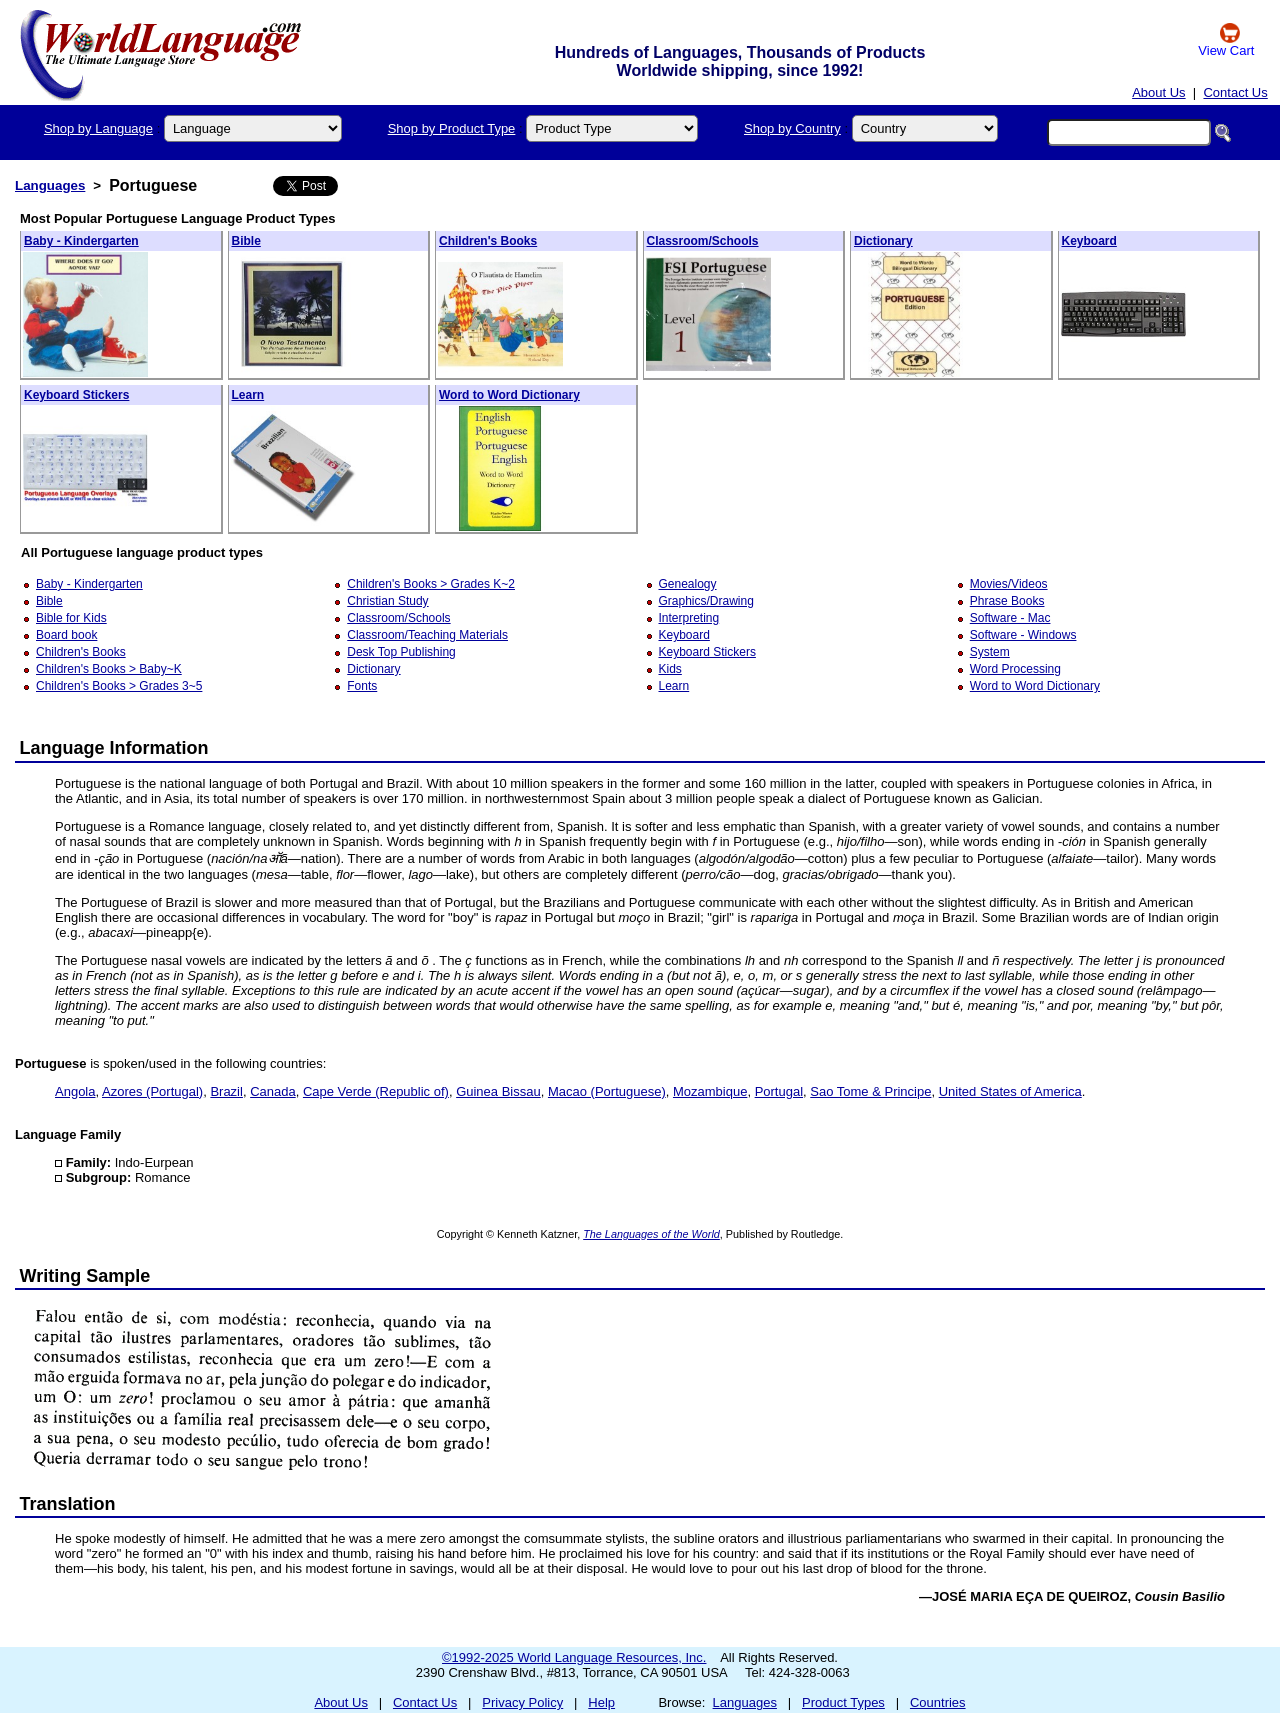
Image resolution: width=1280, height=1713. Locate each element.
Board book (66, 635)
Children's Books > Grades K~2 (431, 584)
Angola (75, 1091)
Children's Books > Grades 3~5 (119, 686)
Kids (670, 669)
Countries (938, 1702)
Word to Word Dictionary (509, 395)
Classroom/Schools (703, 241)
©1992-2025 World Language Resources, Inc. (574, 1657)
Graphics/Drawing (706, 601)
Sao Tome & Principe (870, 1091)
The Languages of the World (651, 1234)
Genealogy (688, 584)
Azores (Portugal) (152, 1091)
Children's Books (488, 241)
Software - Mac (1010, 618)
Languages (50, 185)
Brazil (226, 1091)
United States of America (1010, 1091)
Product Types (843, 1702)
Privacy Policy (522, 1702)
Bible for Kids (71, 618)
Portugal (779, 1091)
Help (601, 1702)
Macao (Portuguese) (607, 1091)
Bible (246, 241)
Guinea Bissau (498, 1091)
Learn (248, 395)
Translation (68, 1504)
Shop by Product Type (452, 128)
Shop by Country (792, 128)
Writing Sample (85, 1276)
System (990, 652)
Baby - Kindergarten (81, 241)
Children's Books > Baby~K (109, 669)
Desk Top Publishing (401, 652)
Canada (273, 1091)
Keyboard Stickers (76, 395)
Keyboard (1089, 241)
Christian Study (387, 601)
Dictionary (883, 241)
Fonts (362, 686)
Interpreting (689, 618)
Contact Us (1235, 92)
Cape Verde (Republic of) (376, 1091)
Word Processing (1015, 669)
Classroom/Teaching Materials (427, 635)
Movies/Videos (1009, 584)
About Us (1158, 92)
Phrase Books (1007, 601)
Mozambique (710, 1091)
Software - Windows (1023, 635)
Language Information (114, 748)
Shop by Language (98, 128)
